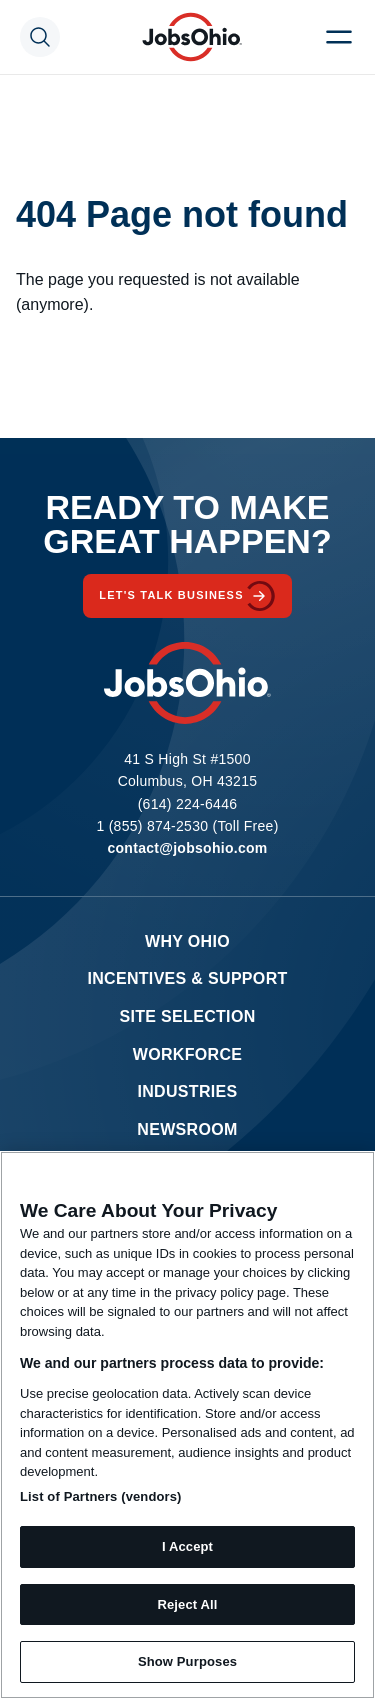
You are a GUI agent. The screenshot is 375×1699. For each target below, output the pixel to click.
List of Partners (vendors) (101, 1496)
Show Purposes (187, 1661)
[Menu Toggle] (339, 37)
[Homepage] (192, 37)
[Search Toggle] (40, 37)
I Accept (187, 1546)
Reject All (187, 1604)
